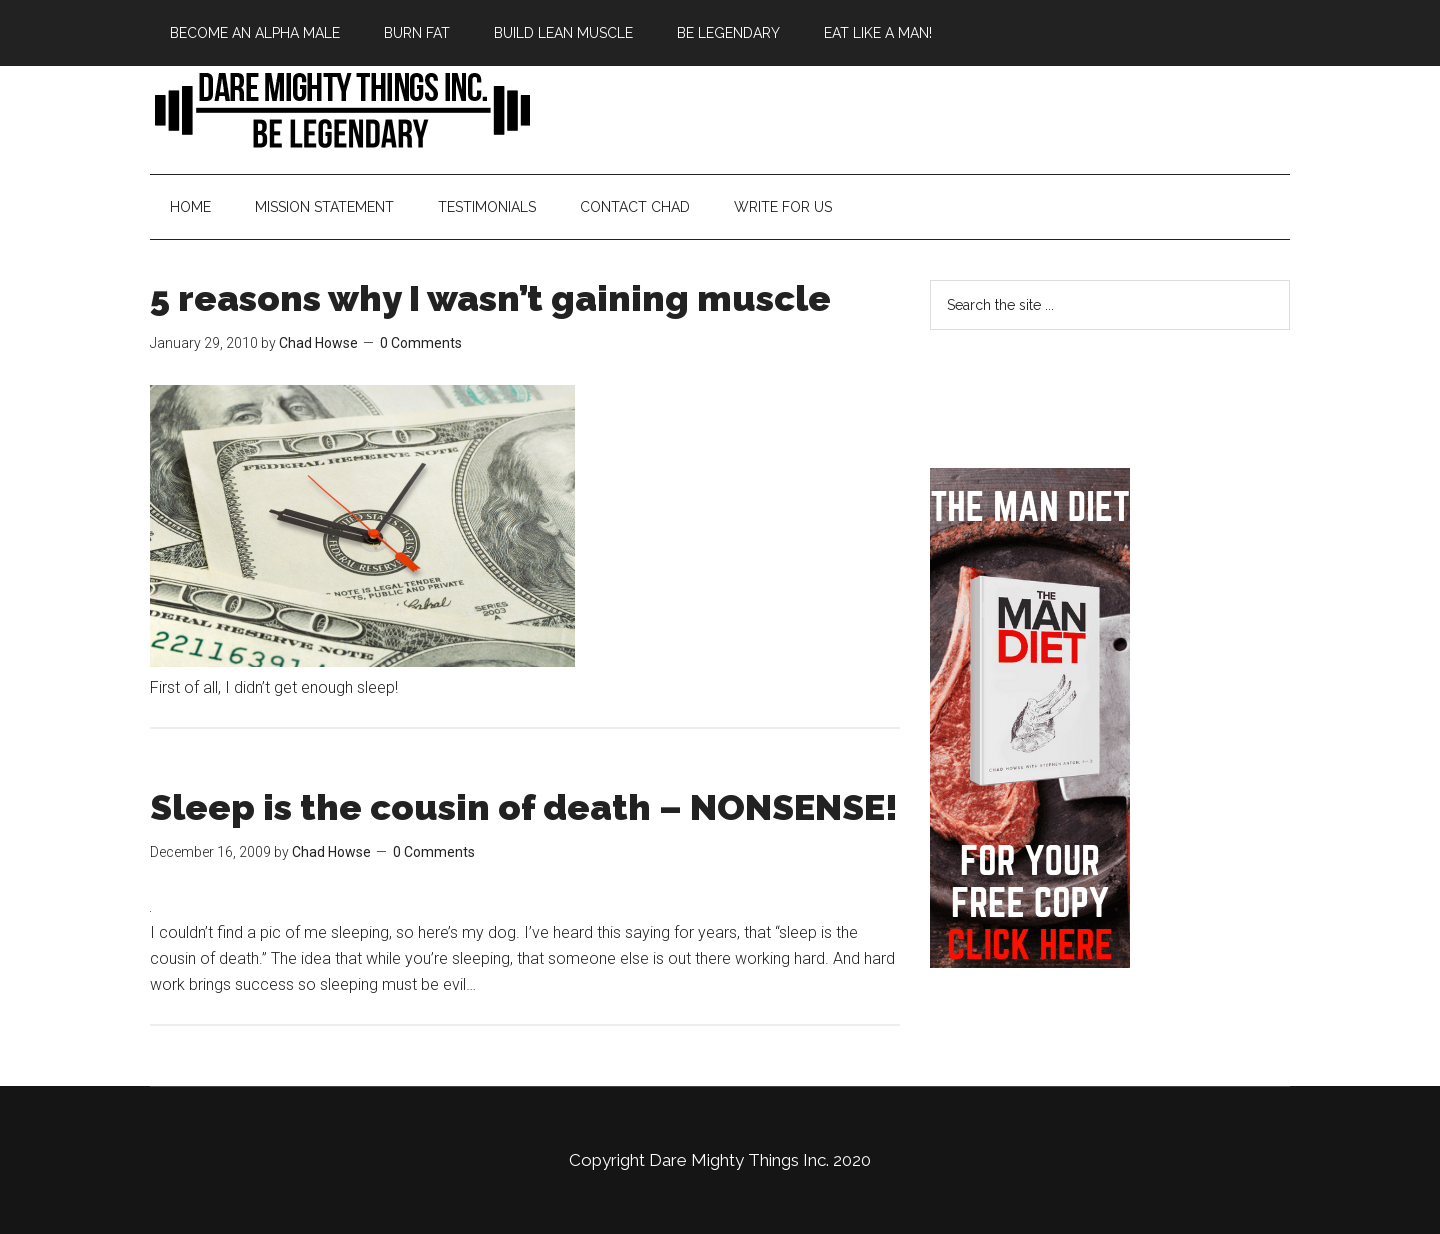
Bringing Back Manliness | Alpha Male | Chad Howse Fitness (340, 109)
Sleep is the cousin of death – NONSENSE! (524, 807)
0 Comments (421, 343)
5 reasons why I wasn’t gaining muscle (490, 298)
